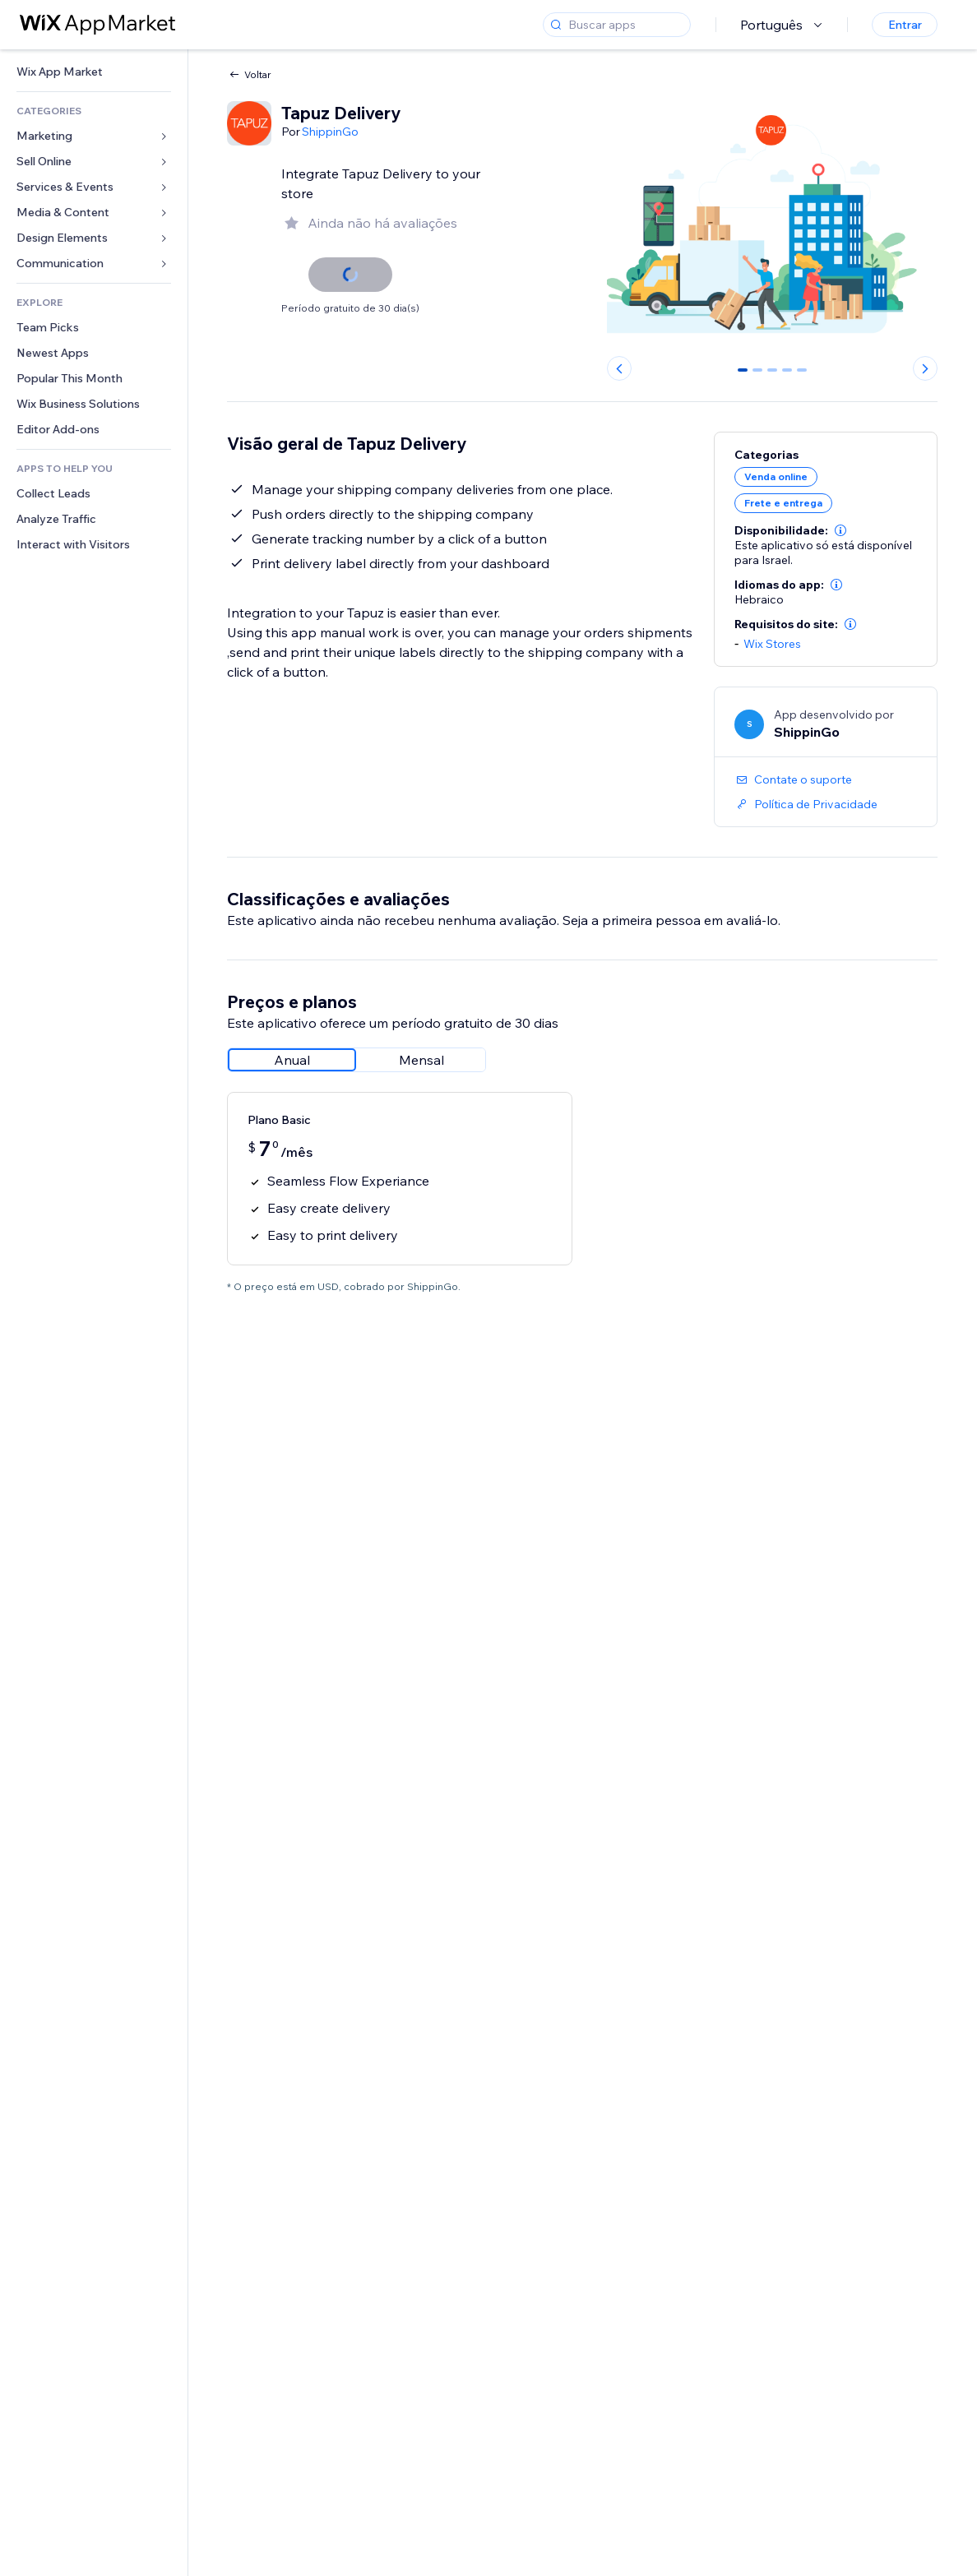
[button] (840, 530)
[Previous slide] (619, 368)
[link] (94, 72)
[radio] (292, 1059)
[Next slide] (925, 368)
